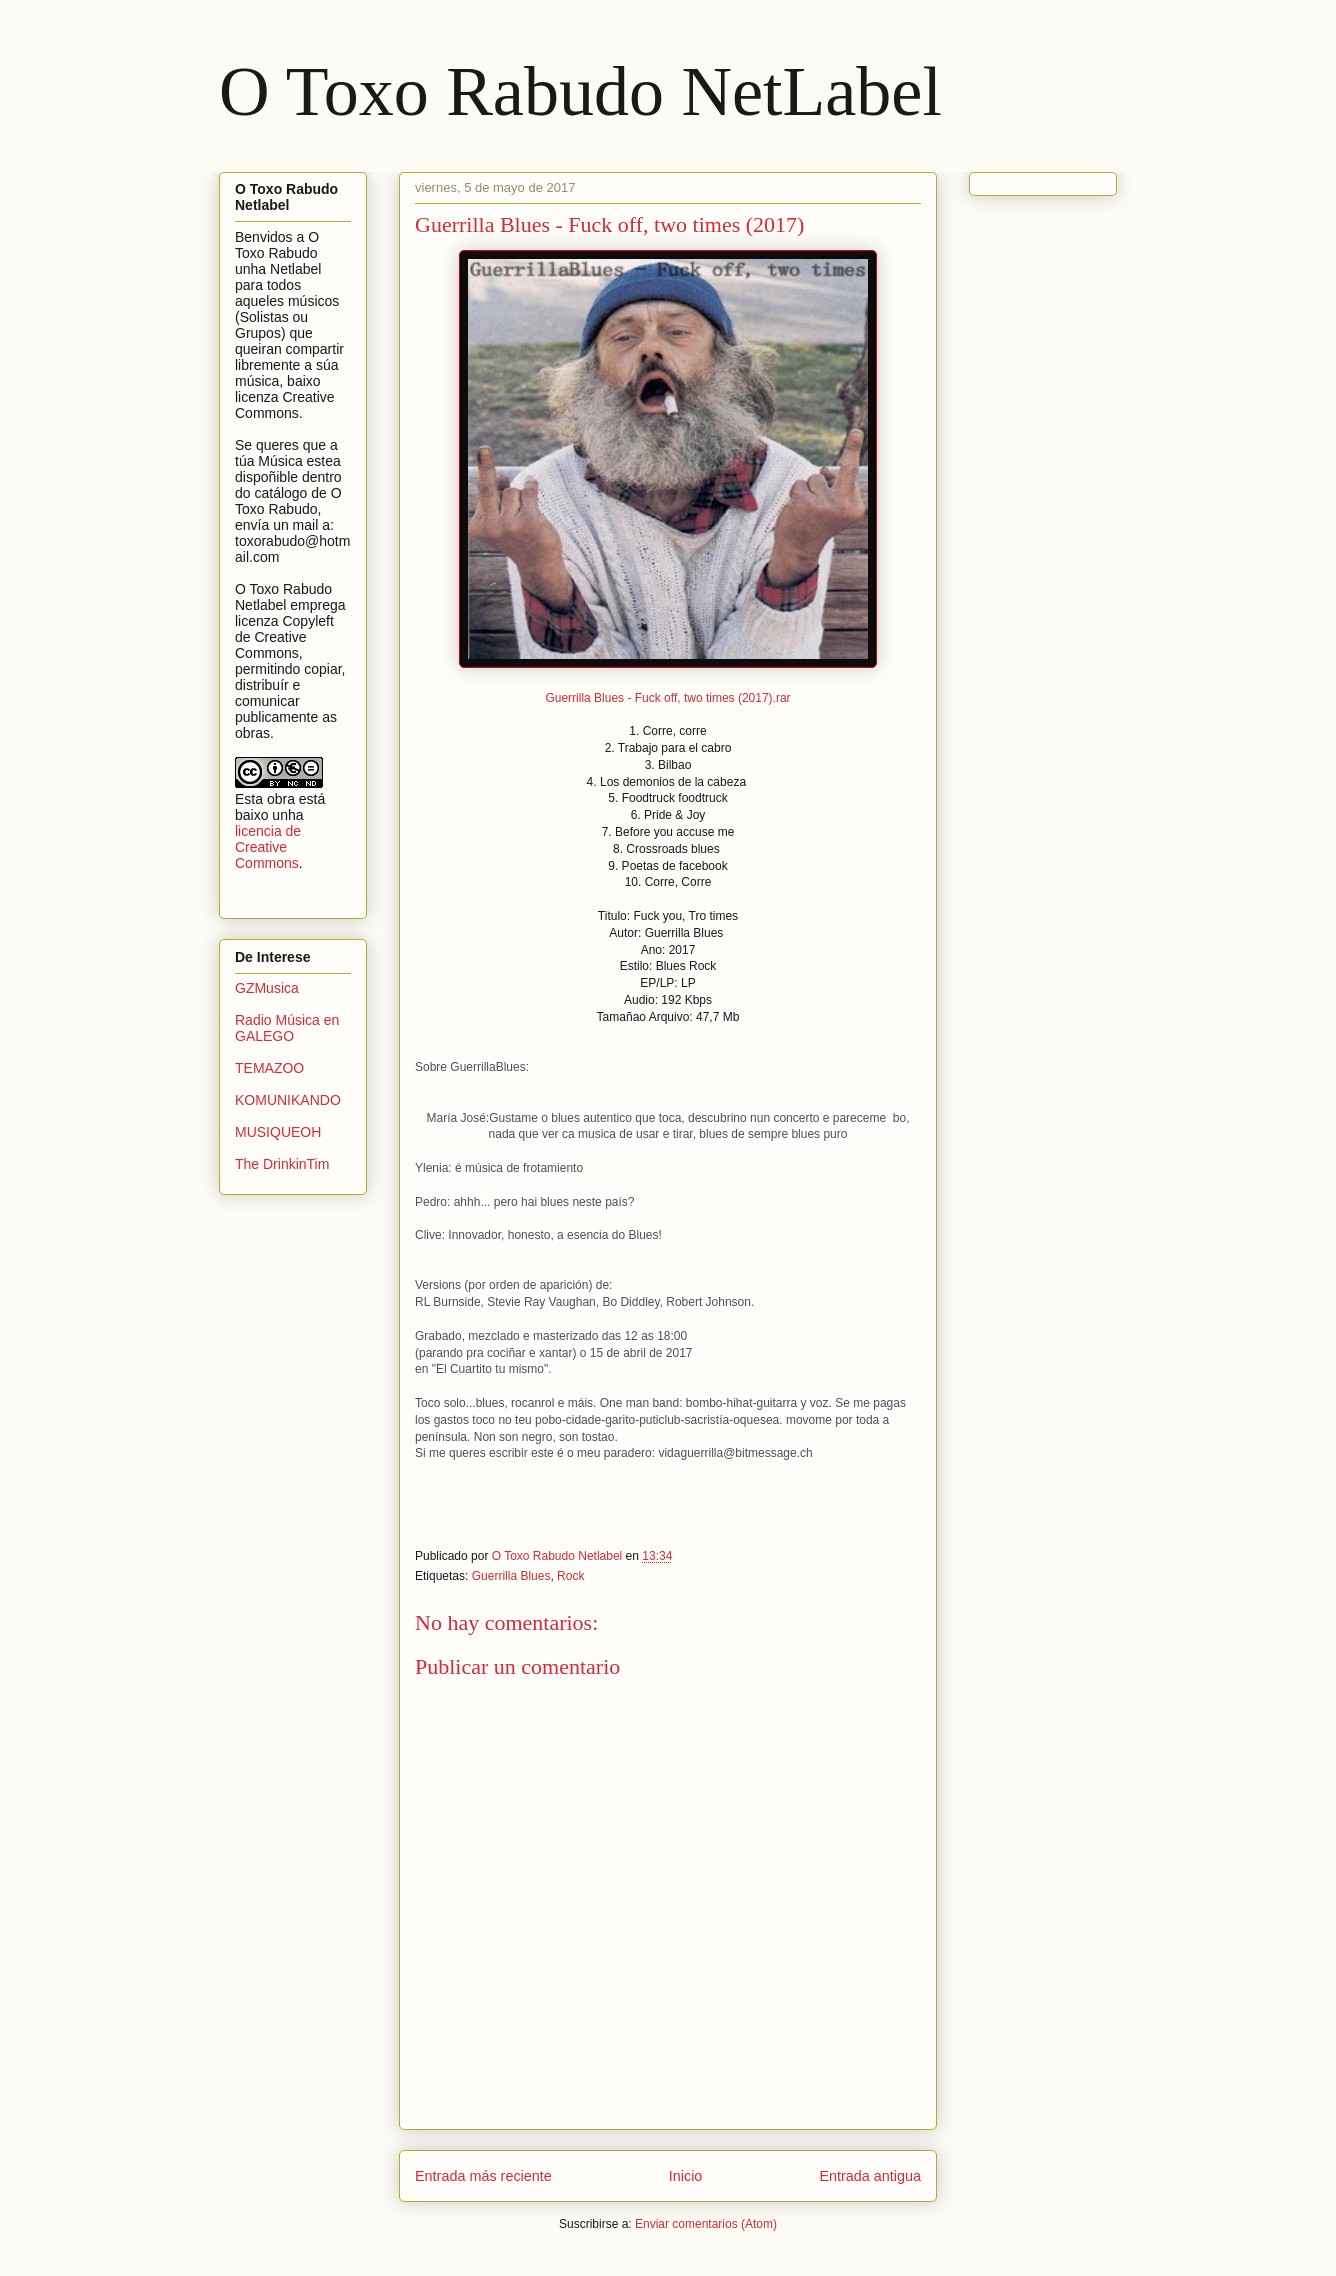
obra (281, 799)
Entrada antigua (870, 2176)
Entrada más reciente (483, 2176)
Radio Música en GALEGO (287, 1028)
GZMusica (267, 988)
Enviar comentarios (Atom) (706, 2224)
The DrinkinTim (282, 1164)
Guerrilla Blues (511, 1576)
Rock (570, 1576)
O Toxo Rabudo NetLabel (580, 91)
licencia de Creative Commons (268, 847)
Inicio (686, 2176)
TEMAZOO (269, 1068)
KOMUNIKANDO (288, 1100)
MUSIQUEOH (278, 1132)
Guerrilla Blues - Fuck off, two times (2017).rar (667, 698)
